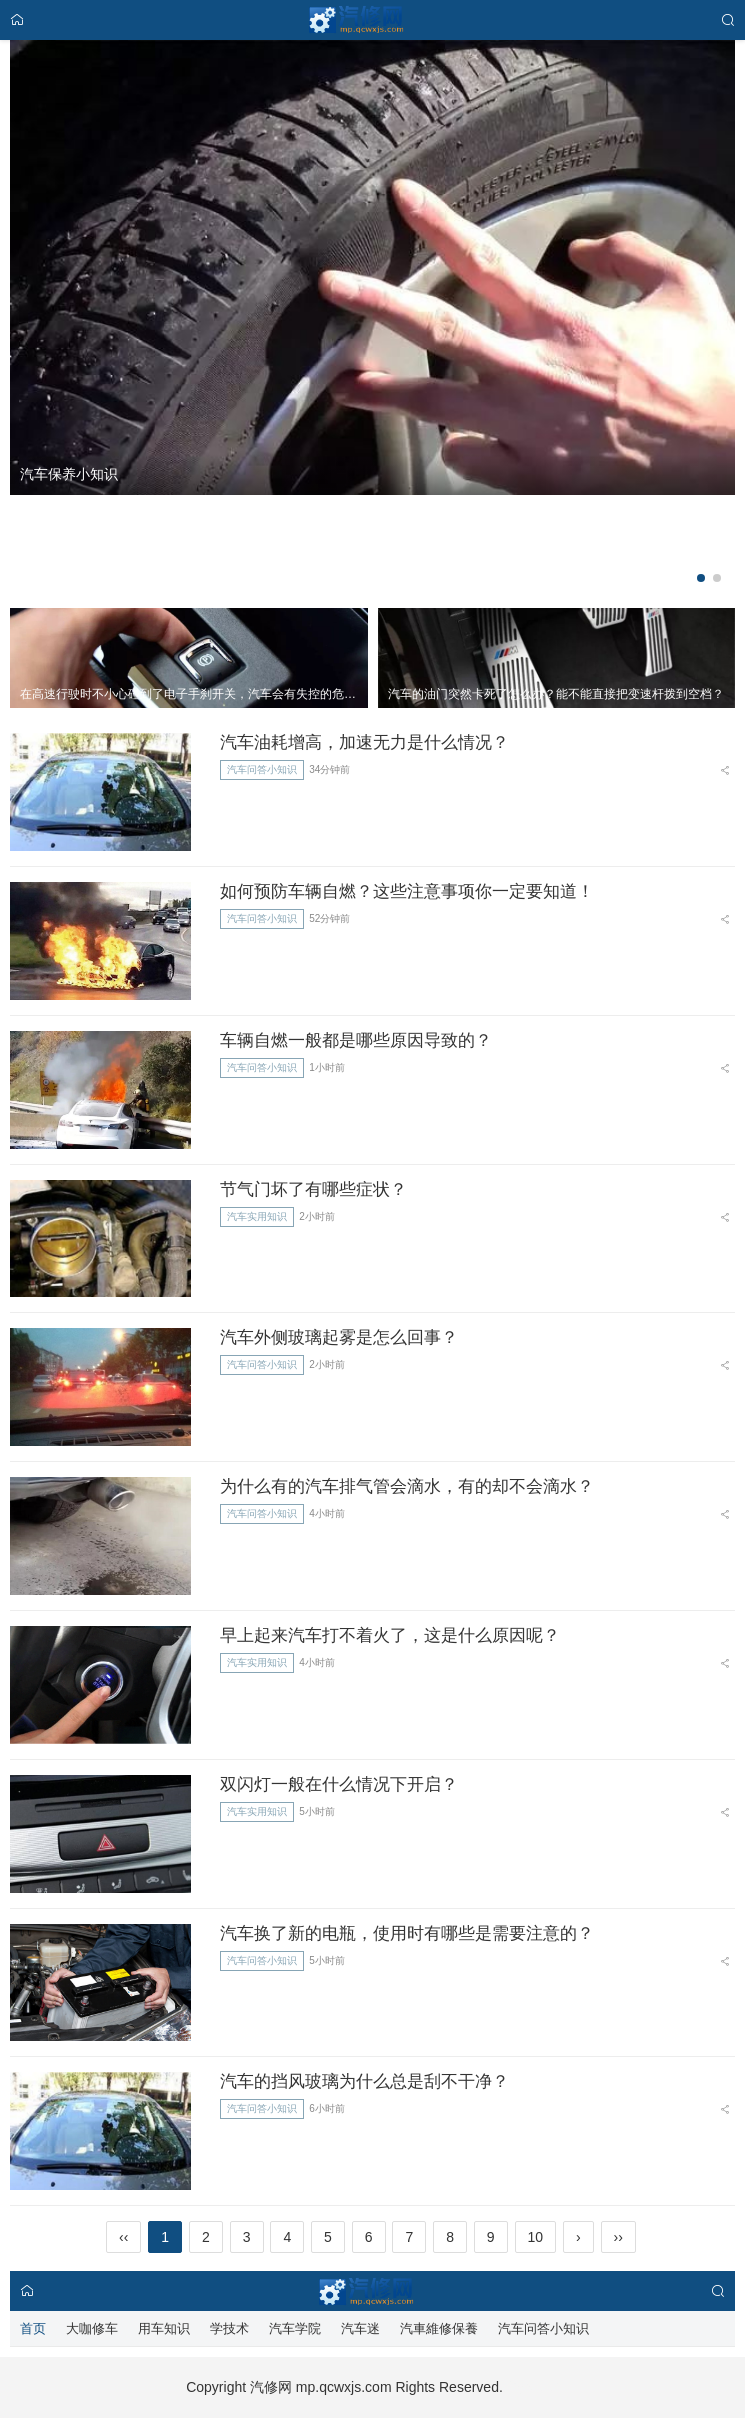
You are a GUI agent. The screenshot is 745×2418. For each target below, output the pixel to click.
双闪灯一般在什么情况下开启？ (339, 1784)
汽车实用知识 (257, 1216)
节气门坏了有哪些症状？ (313, 1189)
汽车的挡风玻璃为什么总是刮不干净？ (364, 2081)
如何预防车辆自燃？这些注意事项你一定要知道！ (407, 891)
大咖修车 (92, 2328)
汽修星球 (531, 2387)
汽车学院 (295, 2328)
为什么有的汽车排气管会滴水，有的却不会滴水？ (407, 1486)
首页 (33, 2328)
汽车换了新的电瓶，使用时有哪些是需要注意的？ (407, 1933)
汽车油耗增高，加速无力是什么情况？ (364, 742)
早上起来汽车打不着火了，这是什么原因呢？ (390, 1635)
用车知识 (164, 2328)
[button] (701, 578)
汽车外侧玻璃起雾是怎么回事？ (339, 1337)
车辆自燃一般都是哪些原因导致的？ (356, 1040)
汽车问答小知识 (262, 769)
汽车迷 (360, 2328)
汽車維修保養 (439, 2328)
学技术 (229, 2328)
